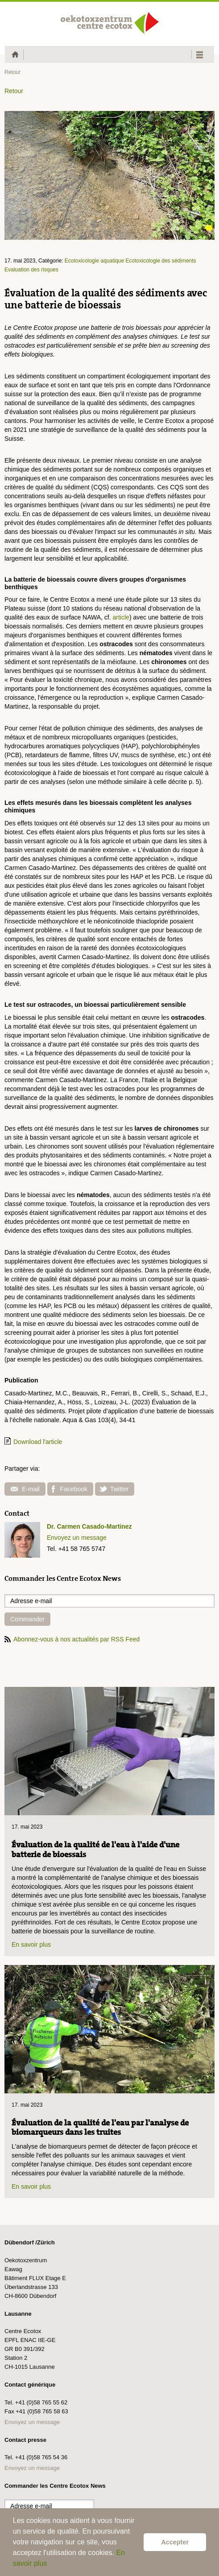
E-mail (25, 1489)
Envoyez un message (77, 1537)
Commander (27, 1619)
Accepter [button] (175, 2542)
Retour (12, 72)
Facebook (69, 1489)
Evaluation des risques (31, 270)
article (121, 617)
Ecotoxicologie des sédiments (161, 261)
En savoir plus (31, 1944)
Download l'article (37, 1441)
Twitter (113, 1489)
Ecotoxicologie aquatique (94, 261)
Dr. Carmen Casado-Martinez (89, 1526)
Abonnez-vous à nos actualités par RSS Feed (72, 1639)
